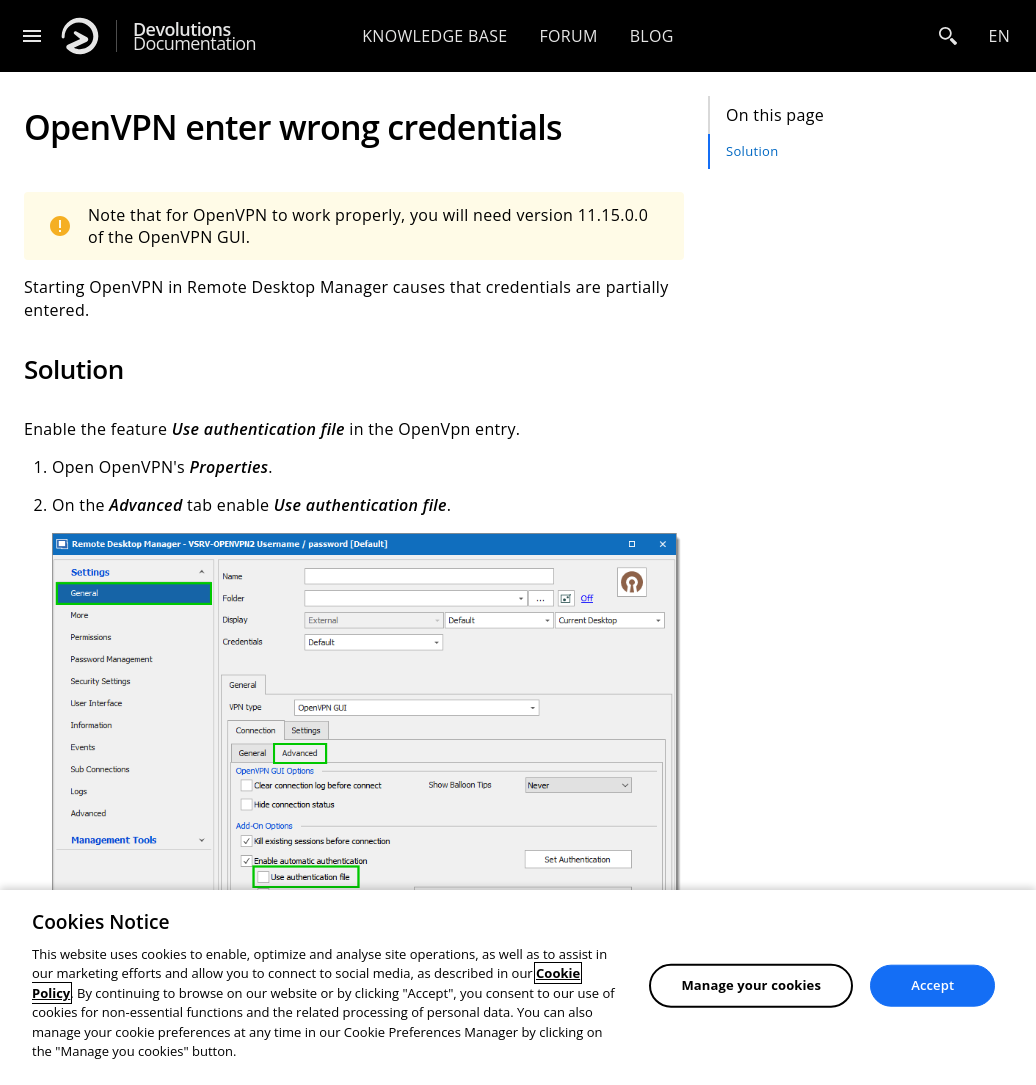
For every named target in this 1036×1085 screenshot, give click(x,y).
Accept (932, 985)
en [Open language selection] (999, 36)
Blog (652, 36)
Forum (568, 36)
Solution (752, 151)
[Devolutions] (80, 36)
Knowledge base (434, 36)
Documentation (194, 36)
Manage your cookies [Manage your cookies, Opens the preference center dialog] (751, 985)
